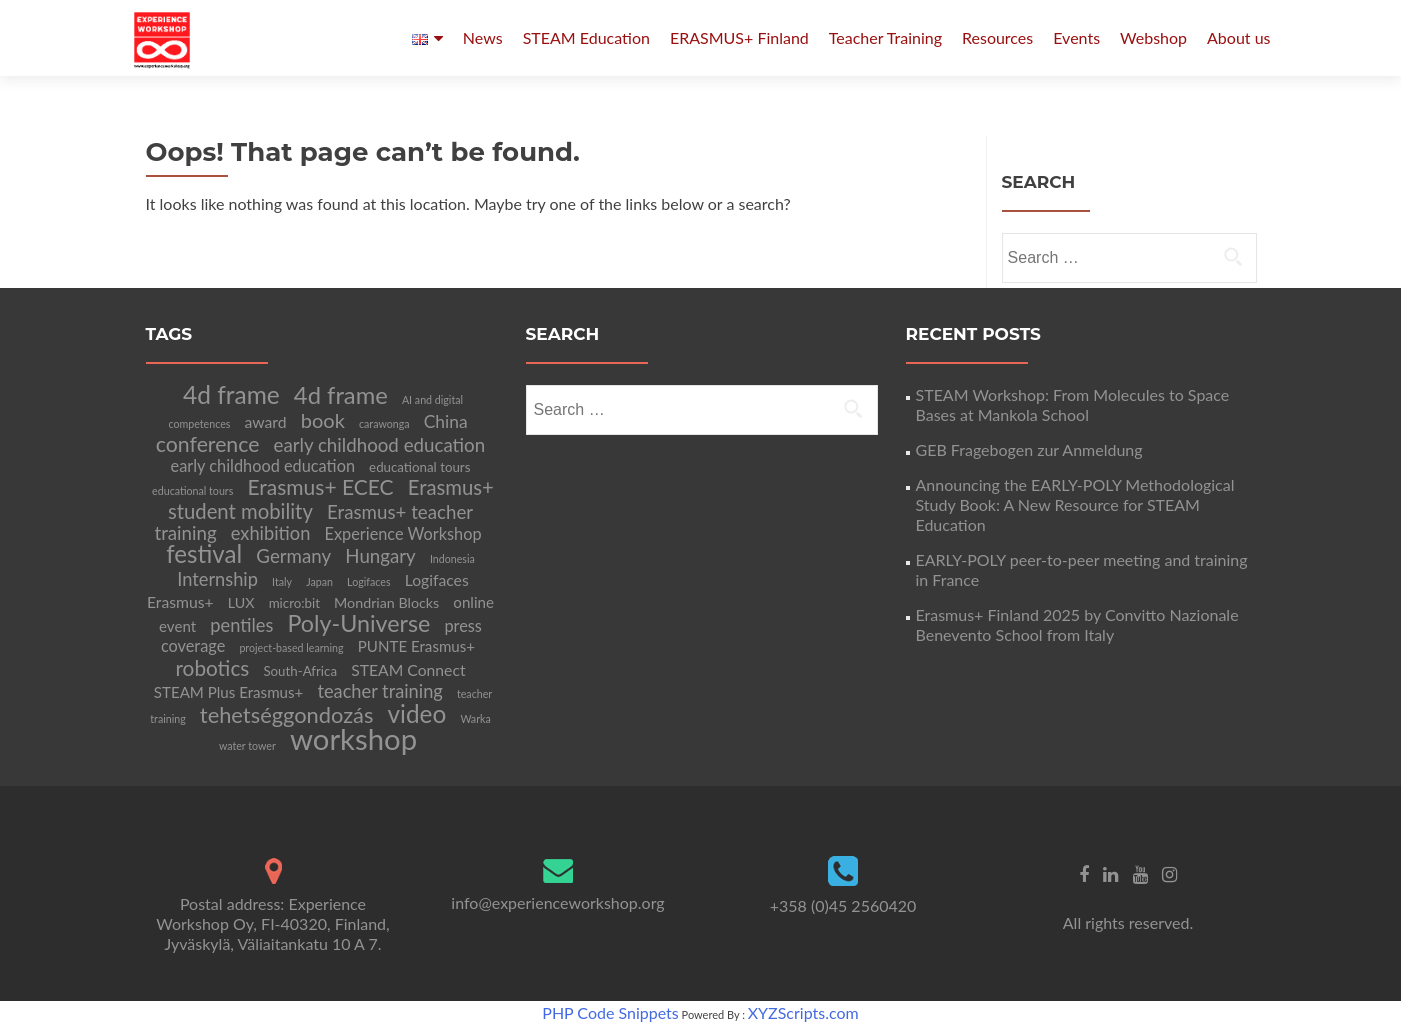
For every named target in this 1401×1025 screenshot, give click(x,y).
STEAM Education (586, 37)
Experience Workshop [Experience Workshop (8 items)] (402, 533)
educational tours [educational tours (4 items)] (419, 467)
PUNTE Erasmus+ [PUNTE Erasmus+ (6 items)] (416, 646)
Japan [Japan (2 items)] (319, 581)
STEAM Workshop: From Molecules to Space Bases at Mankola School (1073, 404)
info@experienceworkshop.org (557, 902)
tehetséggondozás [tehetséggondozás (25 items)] (287, 714)
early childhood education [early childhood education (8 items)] (263, 465)
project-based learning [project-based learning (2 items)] (291, 647)
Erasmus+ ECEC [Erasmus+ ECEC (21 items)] (320, 486)
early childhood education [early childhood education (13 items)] (380, 445)
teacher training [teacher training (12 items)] (379, 691)
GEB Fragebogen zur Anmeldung (1029, 449)
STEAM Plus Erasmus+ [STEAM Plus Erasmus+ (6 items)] (229, 692)
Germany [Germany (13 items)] (293, 556)
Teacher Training (885, 37)
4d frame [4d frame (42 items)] (231, 394)
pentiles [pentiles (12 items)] (241, 625)
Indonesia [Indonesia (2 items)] (452, 558)
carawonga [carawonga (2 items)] (384, 423)
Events (1076, 37)
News (483, 37)
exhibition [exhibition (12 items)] (271, 533)
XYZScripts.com (803, 1012)
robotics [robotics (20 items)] (212, 667)
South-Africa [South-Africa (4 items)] (300, 671)
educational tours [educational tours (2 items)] (192, 490)
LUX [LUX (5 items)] (241, 602)
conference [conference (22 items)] (208, 444)
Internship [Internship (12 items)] (217, 579)
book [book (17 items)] (323, 420)
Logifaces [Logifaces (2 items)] (368, 581)
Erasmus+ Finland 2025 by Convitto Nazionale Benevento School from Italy (1077, 624)
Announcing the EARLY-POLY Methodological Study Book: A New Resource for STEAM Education (1075, 504)
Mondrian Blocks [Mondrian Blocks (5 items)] (386, 602)
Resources (997, 37)
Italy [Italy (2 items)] (282, 581)
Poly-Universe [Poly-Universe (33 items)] (358, 623)
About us (1238, 37)
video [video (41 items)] (417, 713)
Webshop (1153, 37)
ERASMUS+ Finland (739, 37)
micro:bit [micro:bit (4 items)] (294, 603)
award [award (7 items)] (266, 421)
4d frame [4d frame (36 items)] (341, 395)
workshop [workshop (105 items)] (353, 738)
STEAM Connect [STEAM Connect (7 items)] (408, 669)
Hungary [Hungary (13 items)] (380, 556)
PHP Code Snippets (610, 1012)
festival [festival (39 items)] (204, 553)
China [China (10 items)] (446, 421)
